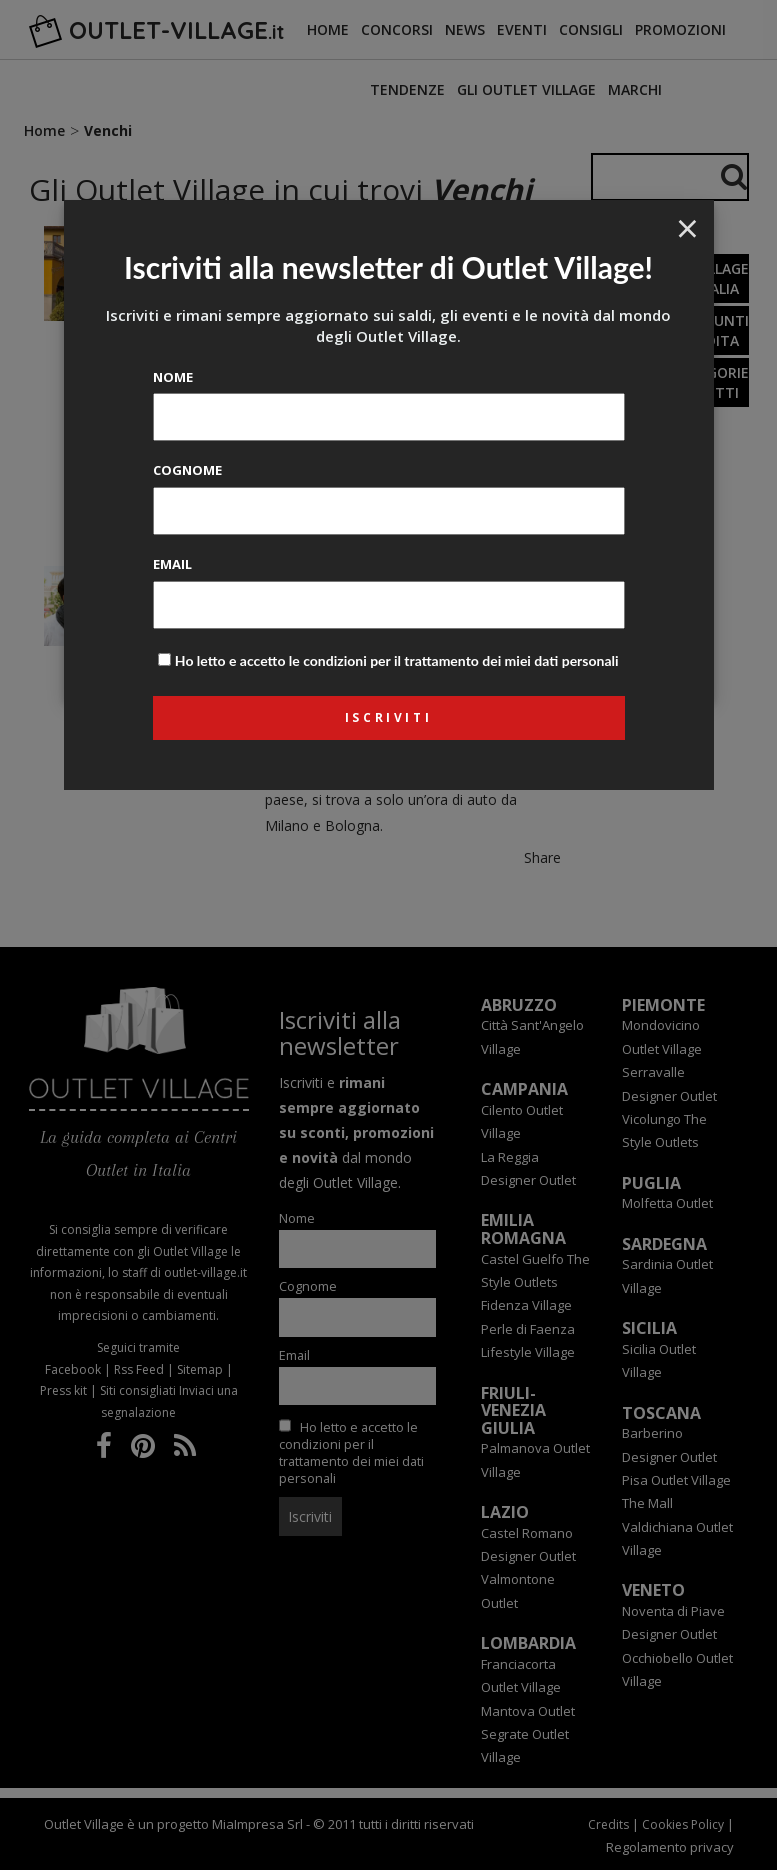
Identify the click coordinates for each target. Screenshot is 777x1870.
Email (172, 564)
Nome (173, 377)
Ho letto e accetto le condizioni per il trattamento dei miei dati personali (397, 660)
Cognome (187, 470)
